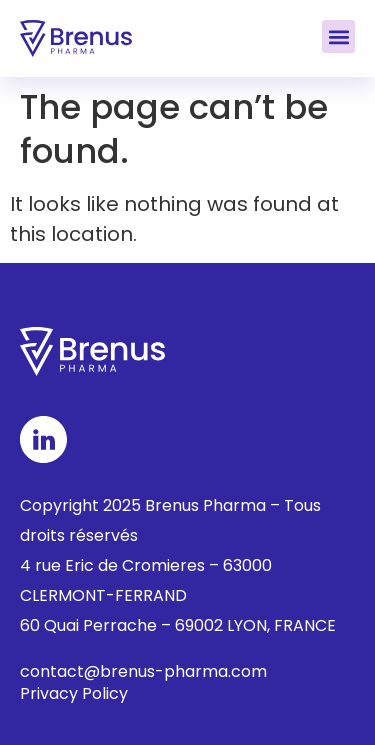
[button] (338, 36)
